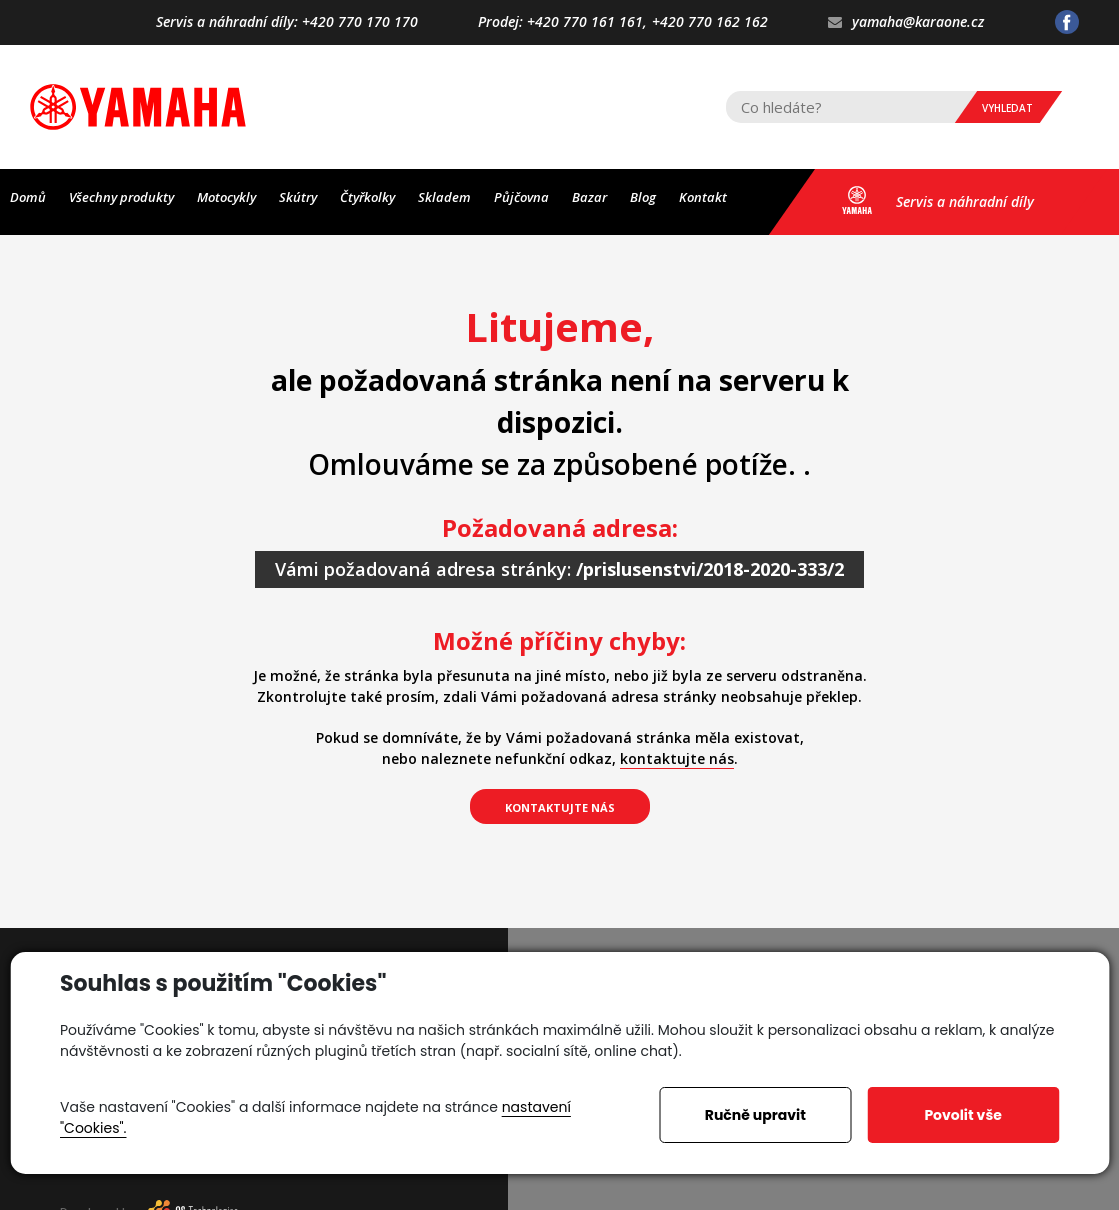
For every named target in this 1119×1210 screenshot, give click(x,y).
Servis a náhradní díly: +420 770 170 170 (287, 22)
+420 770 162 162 (710, 22)
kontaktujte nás (677, 758)
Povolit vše (962, 1115)
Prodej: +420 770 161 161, (562, 22)
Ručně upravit (755, 1115)
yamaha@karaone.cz (906, 22)
